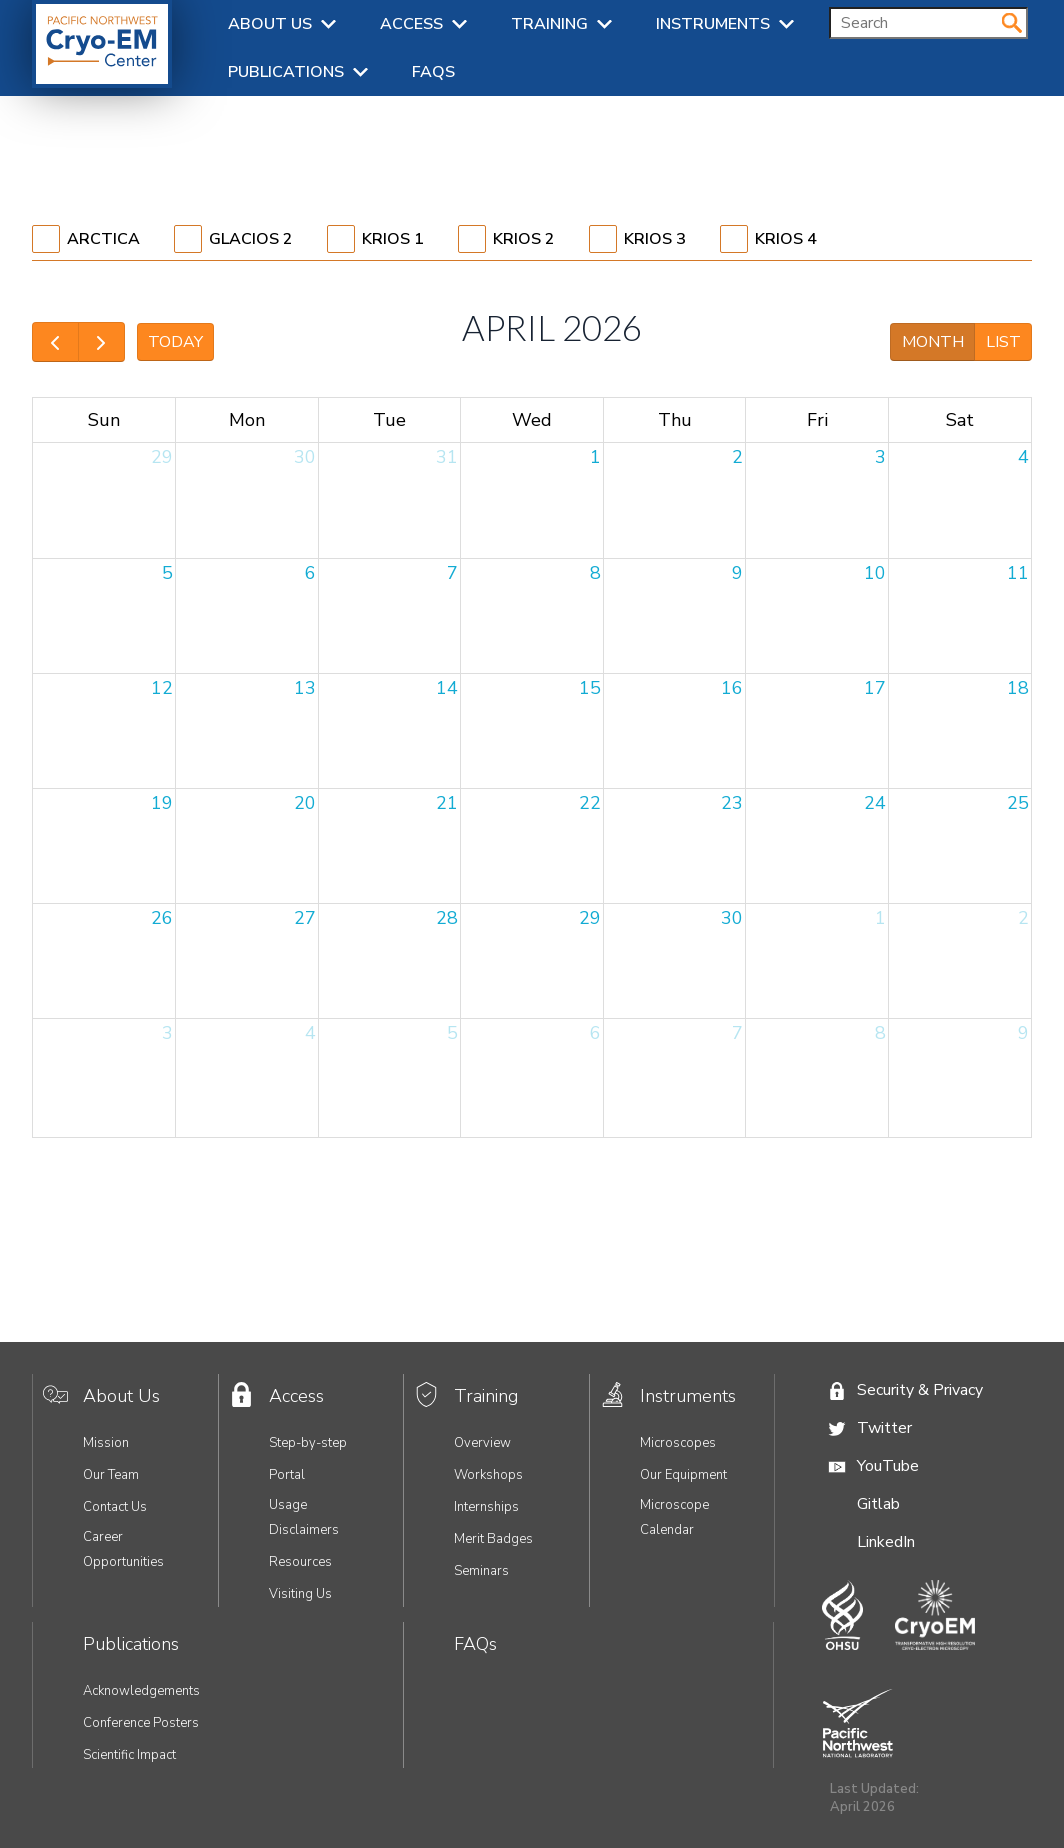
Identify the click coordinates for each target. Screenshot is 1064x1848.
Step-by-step (308, 1443)
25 (1018, 803)
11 (1018, 573)
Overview (482, 1443)
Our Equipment (683, 1475)
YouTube (888, 1466)
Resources (300, 1562)
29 (162, 457)
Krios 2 (524, 239)
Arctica (103, 239)
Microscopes (678, 1443)
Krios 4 (786, 239)
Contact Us (115, 1507)
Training (549, 24)
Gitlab (878, 1504)
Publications (286, 72)
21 (447, 803)
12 (162, 688)
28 (447, 918)
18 (1018, 688)
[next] (101, 342)
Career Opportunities (123, 1549)
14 (447, 688)
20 (305, 803)
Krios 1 (393, 239)
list (1003, 342)
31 (447, 457)
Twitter (884, 1428)
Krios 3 (655, 239)
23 (732, 803)
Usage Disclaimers (304, 1517)
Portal (287, 1475)
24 (875, 803)
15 (590, 688)
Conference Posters (141, 1723)
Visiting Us (300, 1594)
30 (305, 457)
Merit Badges (493, 1539)
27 (305, 918)
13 (305, 688)
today (175, 342)
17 (875, 688)
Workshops (488, 1475)
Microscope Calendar (674, 1517)
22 (590, 803)
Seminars (481, 1571)
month (933, 342)
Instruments (713, 24)
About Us (270, 24)
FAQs (433, 72)
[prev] (55, 342)
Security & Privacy (920, 1390)
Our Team (111, 1475)
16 (732, 688)
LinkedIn (886, 1542)
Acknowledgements (141, 1691)
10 (875, 573)
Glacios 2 (251, 239)
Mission (106, 1443)
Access (411, 24)
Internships (486, 1507)
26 (162, 918)
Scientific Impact (129, 1755)
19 (162, 803)
